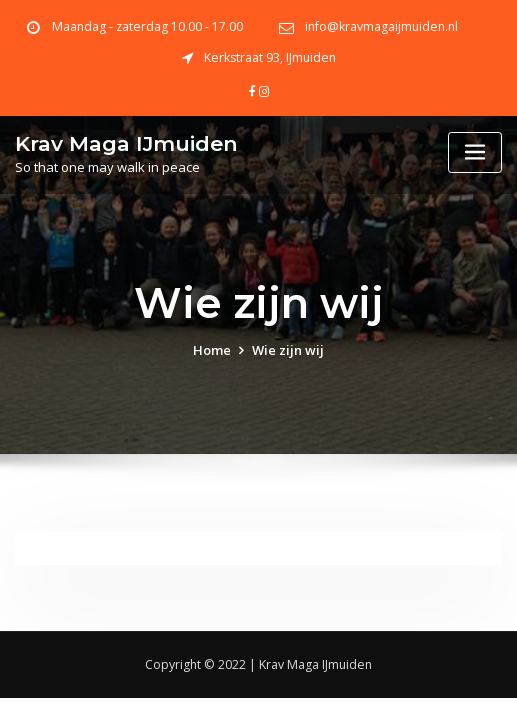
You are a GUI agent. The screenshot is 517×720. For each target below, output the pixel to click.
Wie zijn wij (288, 350)
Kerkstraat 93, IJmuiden (270, 57)
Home (212, 350)
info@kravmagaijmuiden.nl (381, 26)
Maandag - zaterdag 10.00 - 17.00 (147, 26)
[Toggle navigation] (475, 152)
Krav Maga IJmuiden (126, 143)
